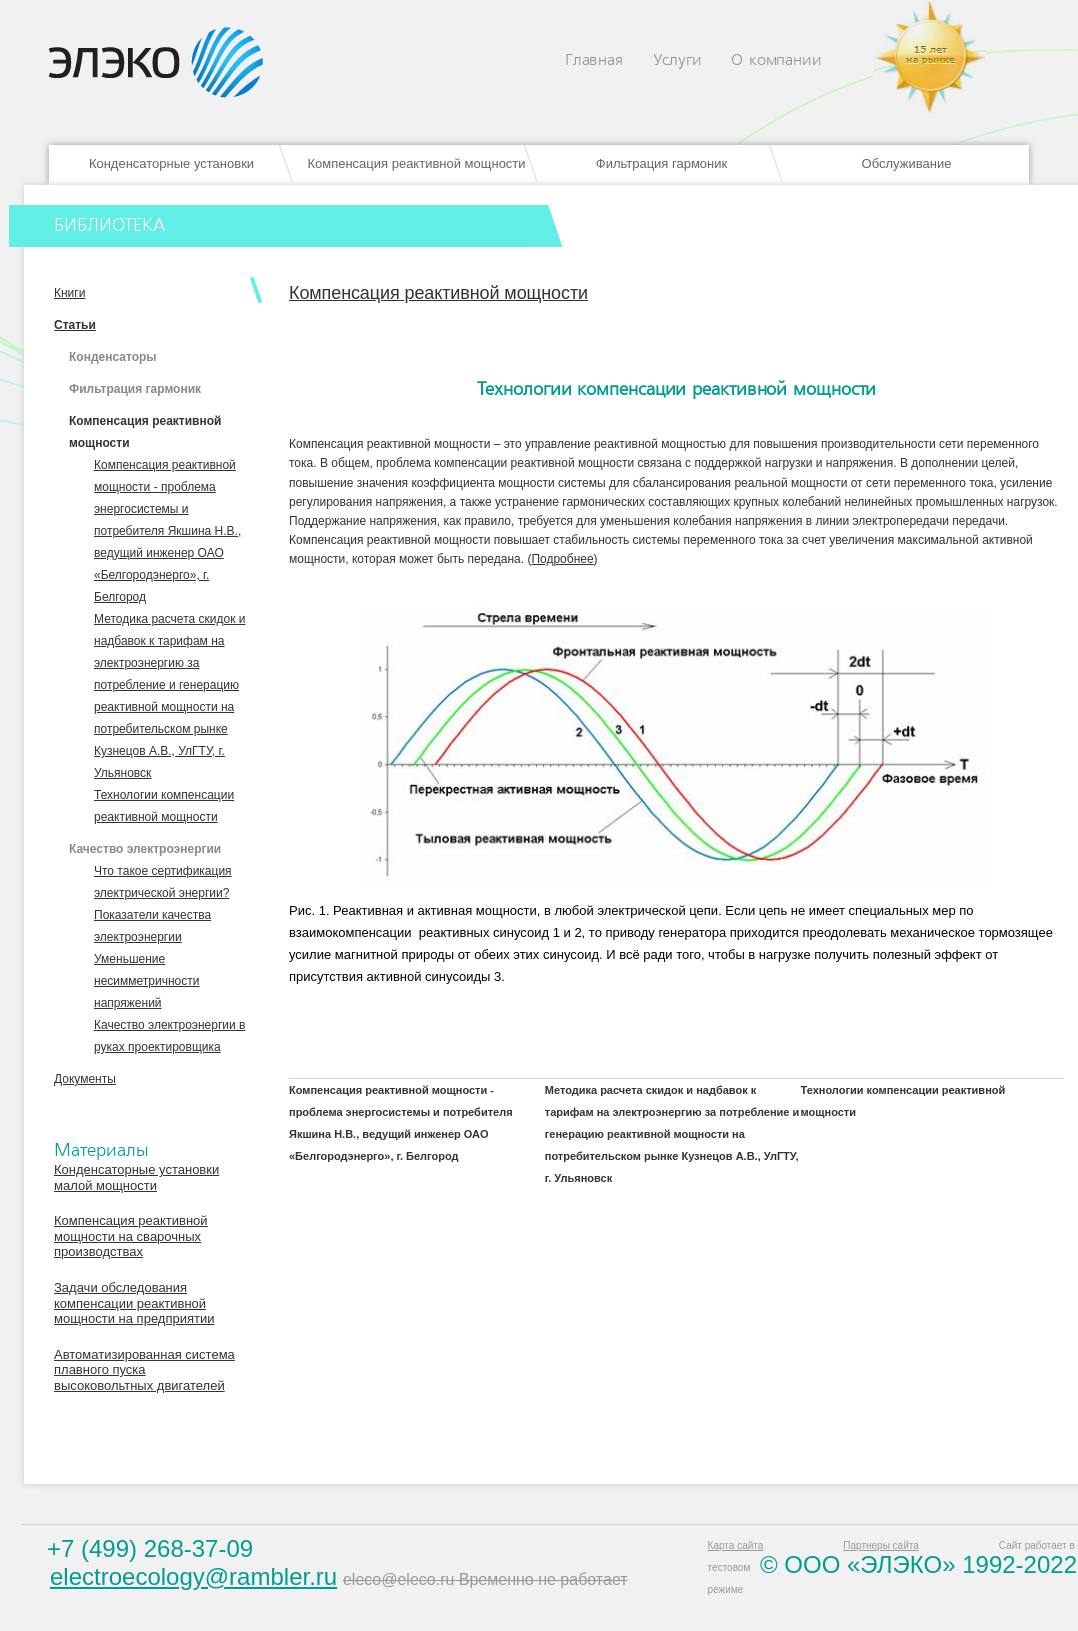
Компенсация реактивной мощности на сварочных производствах (131, 1236)
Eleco (156, 62)
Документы (85, 1079)
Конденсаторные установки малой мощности (136, 1177)
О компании (776, 61)
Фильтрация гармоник (661, 163)
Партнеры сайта (880, 1545)
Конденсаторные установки (171, 163)
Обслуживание (907, 163)
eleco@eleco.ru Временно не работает (485, 1579)
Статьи (75, 325)
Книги (69, 293)
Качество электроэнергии (145, 849)
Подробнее (562, 559)
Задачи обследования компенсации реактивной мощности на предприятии (134, 1303)
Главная (594, 61)
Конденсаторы (113, 357)
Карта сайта (736, 1545)
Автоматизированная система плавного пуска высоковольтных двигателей (144, 1370)
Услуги (677, 61)
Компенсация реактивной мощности (416, 163)
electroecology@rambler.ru (193, 1576)
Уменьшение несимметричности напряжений (146, 981)
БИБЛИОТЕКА (109, 226)
